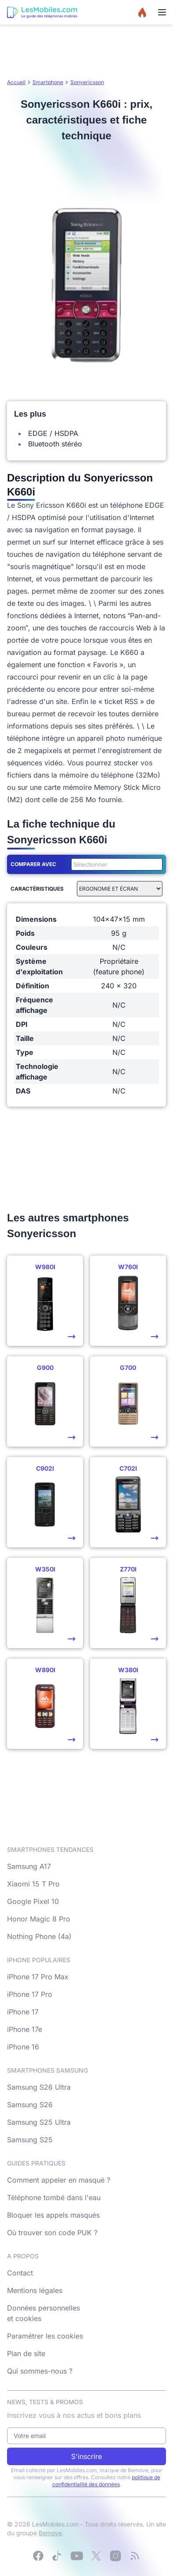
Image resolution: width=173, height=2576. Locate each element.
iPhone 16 (23, 2046)
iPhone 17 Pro (29, 1994)
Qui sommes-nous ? (39, 2371)
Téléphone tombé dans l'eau (54, 2197)
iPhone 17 (23, 2011)
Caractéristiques (37, 888)
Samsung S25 (30, 2139)
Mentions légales (34, 2290)
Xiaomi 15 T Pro (33, 1883)
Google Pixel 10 (33, 1901)
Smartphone (47, 82)
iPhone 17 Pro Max (37, 1976)
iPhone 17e (24, 2029)
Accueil (16, 82)
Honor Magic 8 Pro (38, 1918)
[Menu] (162, 12)
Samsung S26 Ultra (39, 2087)
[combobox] (115, 864)
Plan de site (26, 2353)
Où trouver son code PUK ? (52, 2232)
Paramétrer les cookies (45, 2336)
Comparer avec (33, 864)
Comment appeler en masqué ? (58, 2180)
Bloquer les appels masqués (53, 2215)
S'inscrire (86, 2456)
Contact (20, 2272)
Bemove (50, 2533)
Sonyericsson (87, 82)
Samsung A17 (29, 1866)
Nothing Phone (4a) (39, 1936)
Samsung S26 (30, 2104)
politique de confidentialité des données (106, 2481)
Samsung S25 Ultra (39, 2122)
